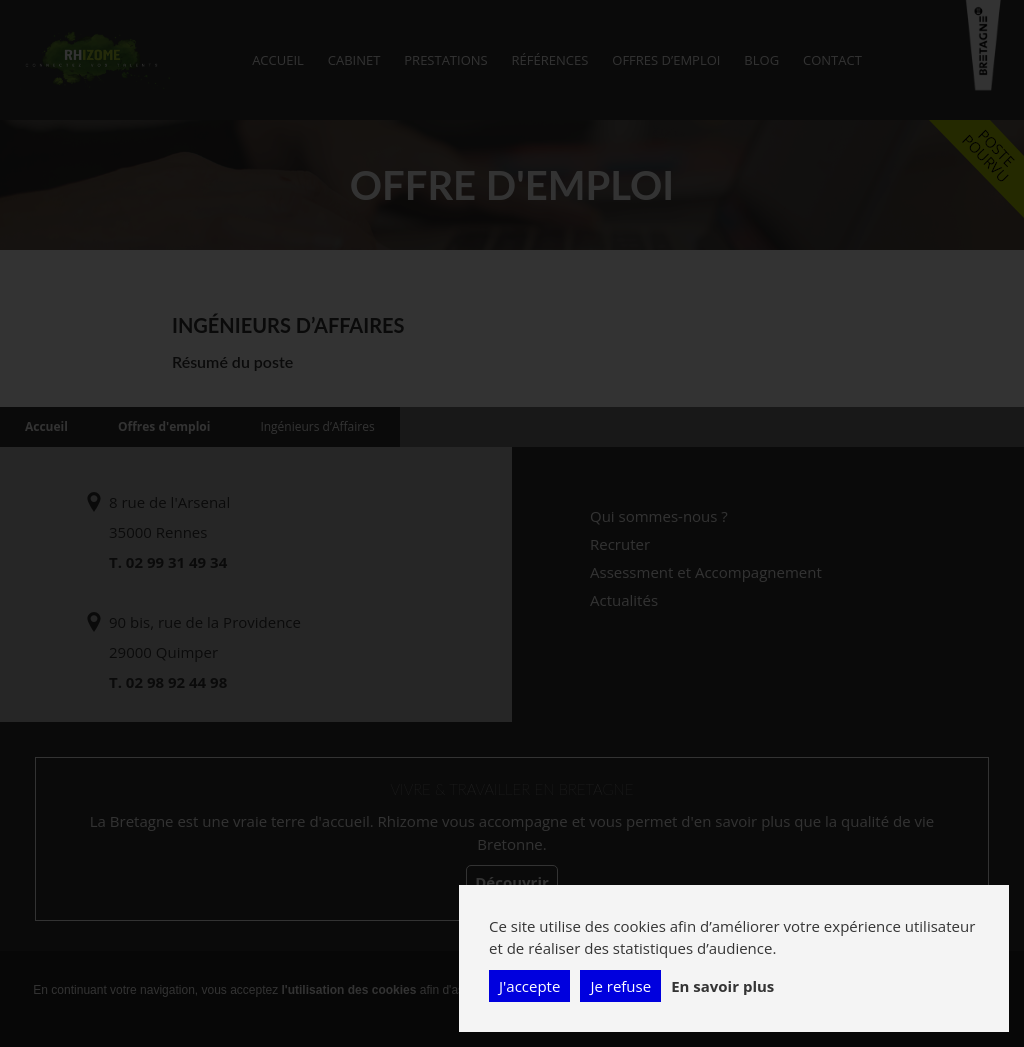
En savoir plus (722, 986)
